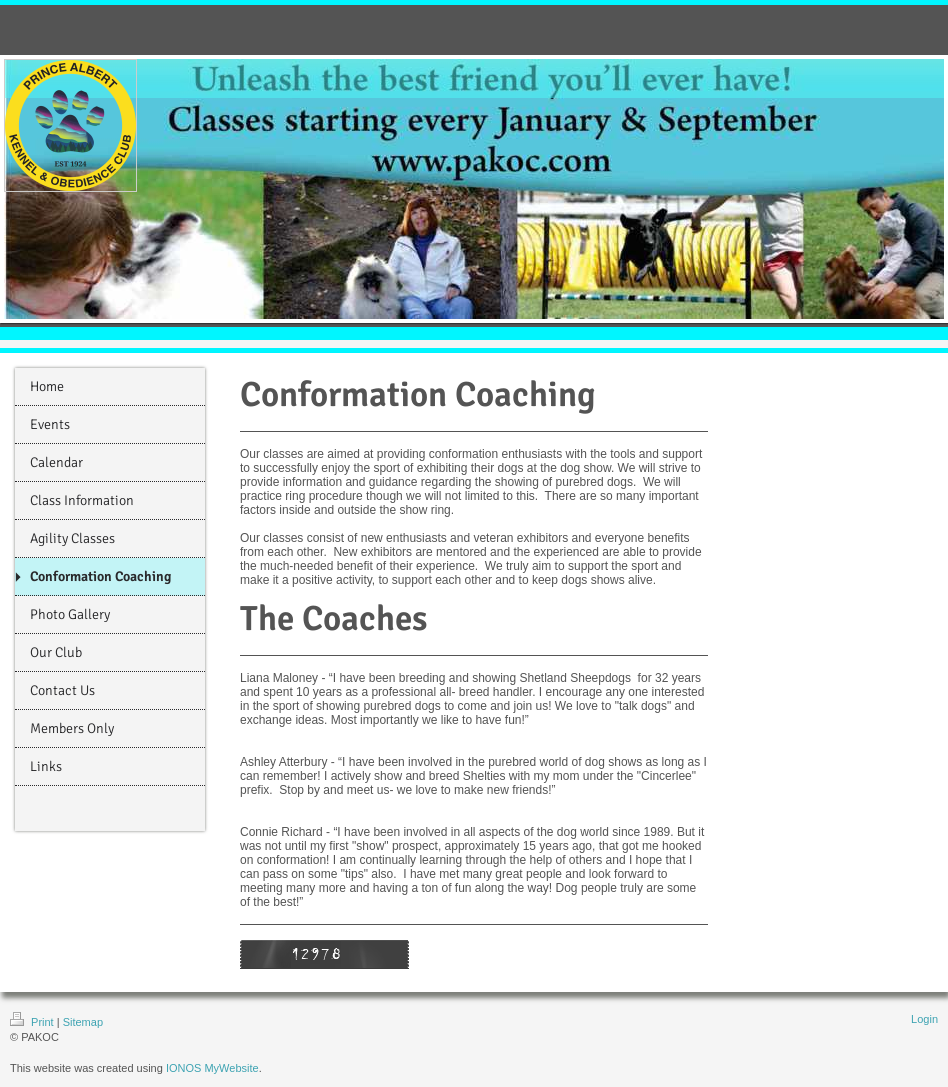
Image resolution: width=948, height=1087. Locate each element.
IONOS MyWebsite (212, 1068)
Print (33, 1022)
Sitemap (83, 1022)
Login (924, 1019)
